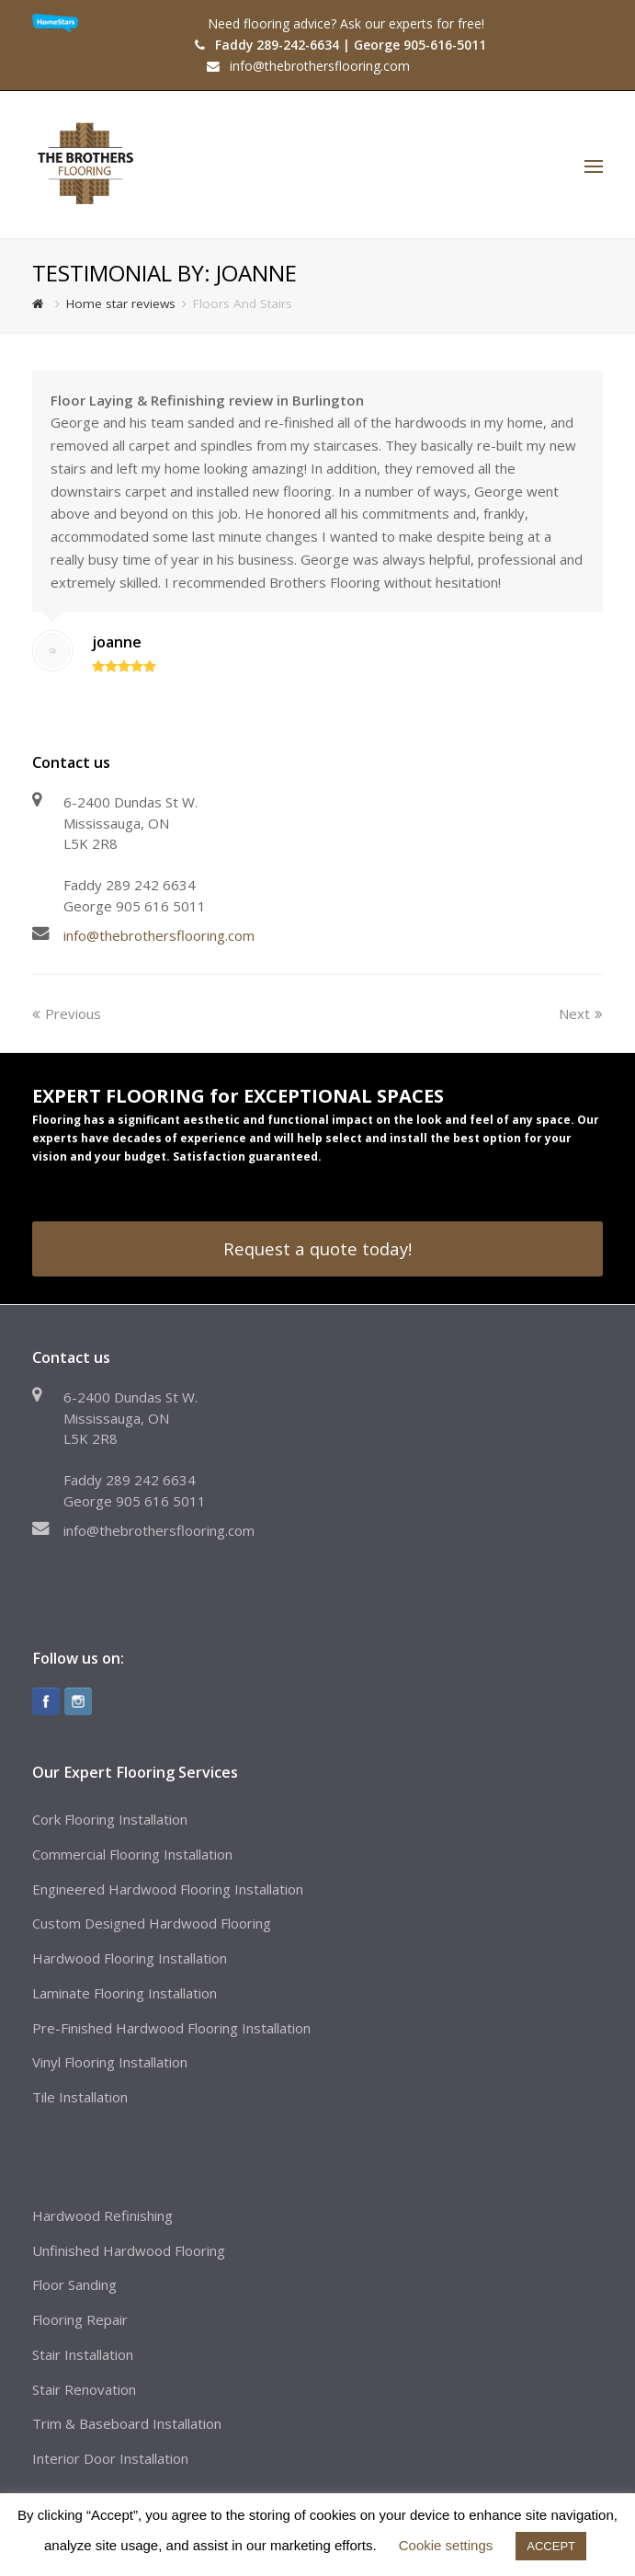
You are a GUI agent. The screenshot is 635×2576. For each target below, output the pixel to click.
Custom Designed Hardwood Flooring (151, 1923)
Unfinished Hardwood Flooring (128, 2250)
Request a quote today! (317, 1248)
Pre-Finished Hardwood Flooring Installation (171, 2028)
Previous (66, 1013)
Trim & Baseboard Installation (126, 2423)
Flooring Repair (80, 2319)
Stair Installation (82, 2354)
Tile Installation (80, 2097)
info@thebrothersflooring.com (159, 935)
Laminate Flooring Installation (124, 1993)
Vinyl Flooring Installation (109, 2062)
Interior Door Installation (110, 2458)
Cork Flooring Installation (109, 1819)
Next (581, 1013)
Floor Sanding (74, 2284)
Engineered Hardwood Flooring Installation (167, 1889)
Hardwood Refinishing (102, 2215)
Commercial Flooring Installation (132, 1854)
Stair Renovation (84, 2389)
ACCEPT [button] (551, 2546)
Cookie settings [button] (446, 2545)
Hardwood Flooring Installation (129, 1958)
